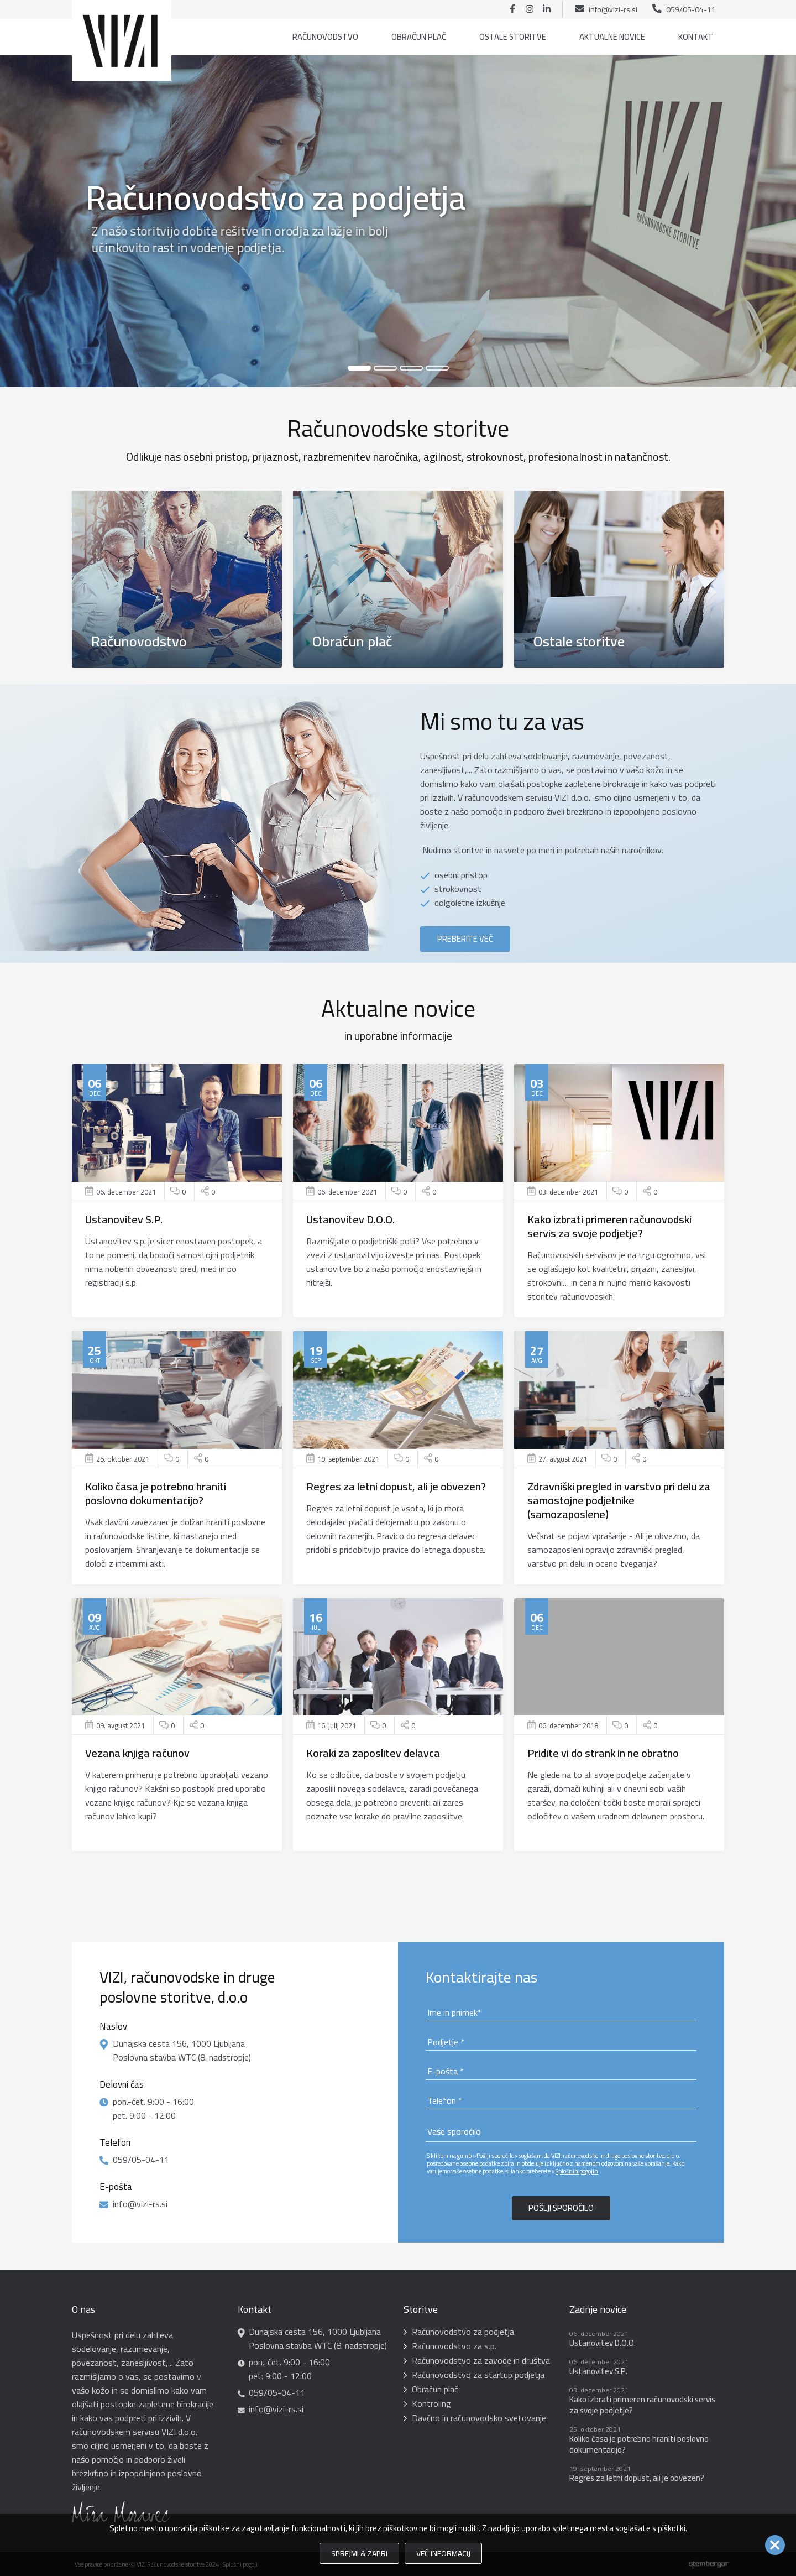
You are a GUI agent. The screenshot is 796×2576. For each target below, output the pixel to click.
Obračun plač (418, 37)
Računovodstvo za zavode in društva (481, 2360)
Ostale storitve (512, 37)
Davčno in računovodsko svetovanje (479, 2418)
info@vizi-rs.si (613, 9)
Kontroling (431, 2403)
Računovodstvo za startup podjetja (478, 2374)
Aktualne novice (612, 37)
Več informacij (443, 2553)
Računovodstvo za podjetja (463, 2331)
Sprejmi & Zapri (359, 2553)
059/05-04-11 (691, 9)
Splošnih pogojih (577, 2171)
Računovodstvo (325, 37)
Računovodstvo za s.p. (454, 2346)
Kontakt (695, 37)
